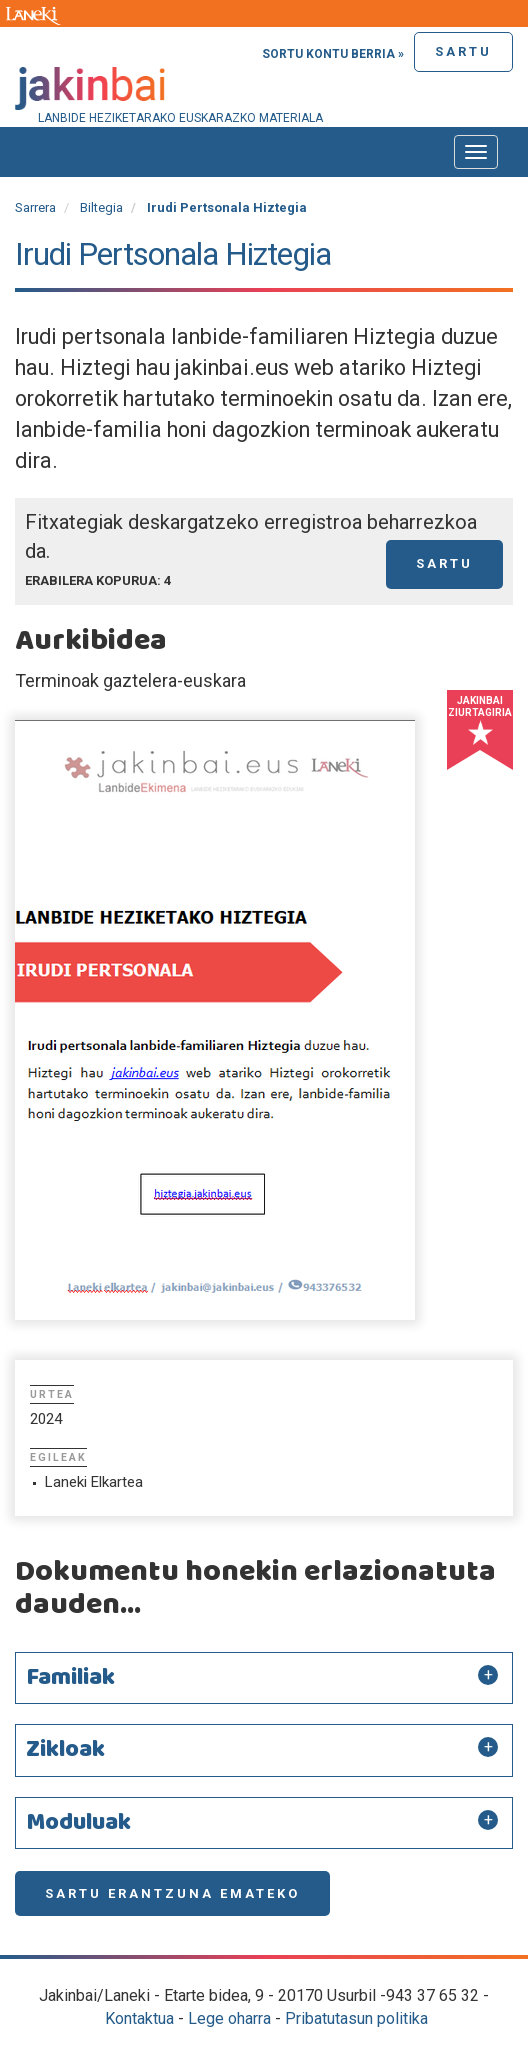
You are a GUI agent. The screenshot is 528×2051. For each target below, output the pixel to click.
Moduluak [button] (78, 1823)
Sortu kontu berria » (333, 54)
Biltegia (101, 207)
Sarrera (35, 207)
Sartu (463, 51)
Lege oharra (229, 2018)
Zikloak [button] (65, 1750)
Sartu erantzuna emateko (172, 1893)
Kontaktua (139, 2018)
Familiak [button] (70, 1678)
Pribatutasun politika (356, 2018)
